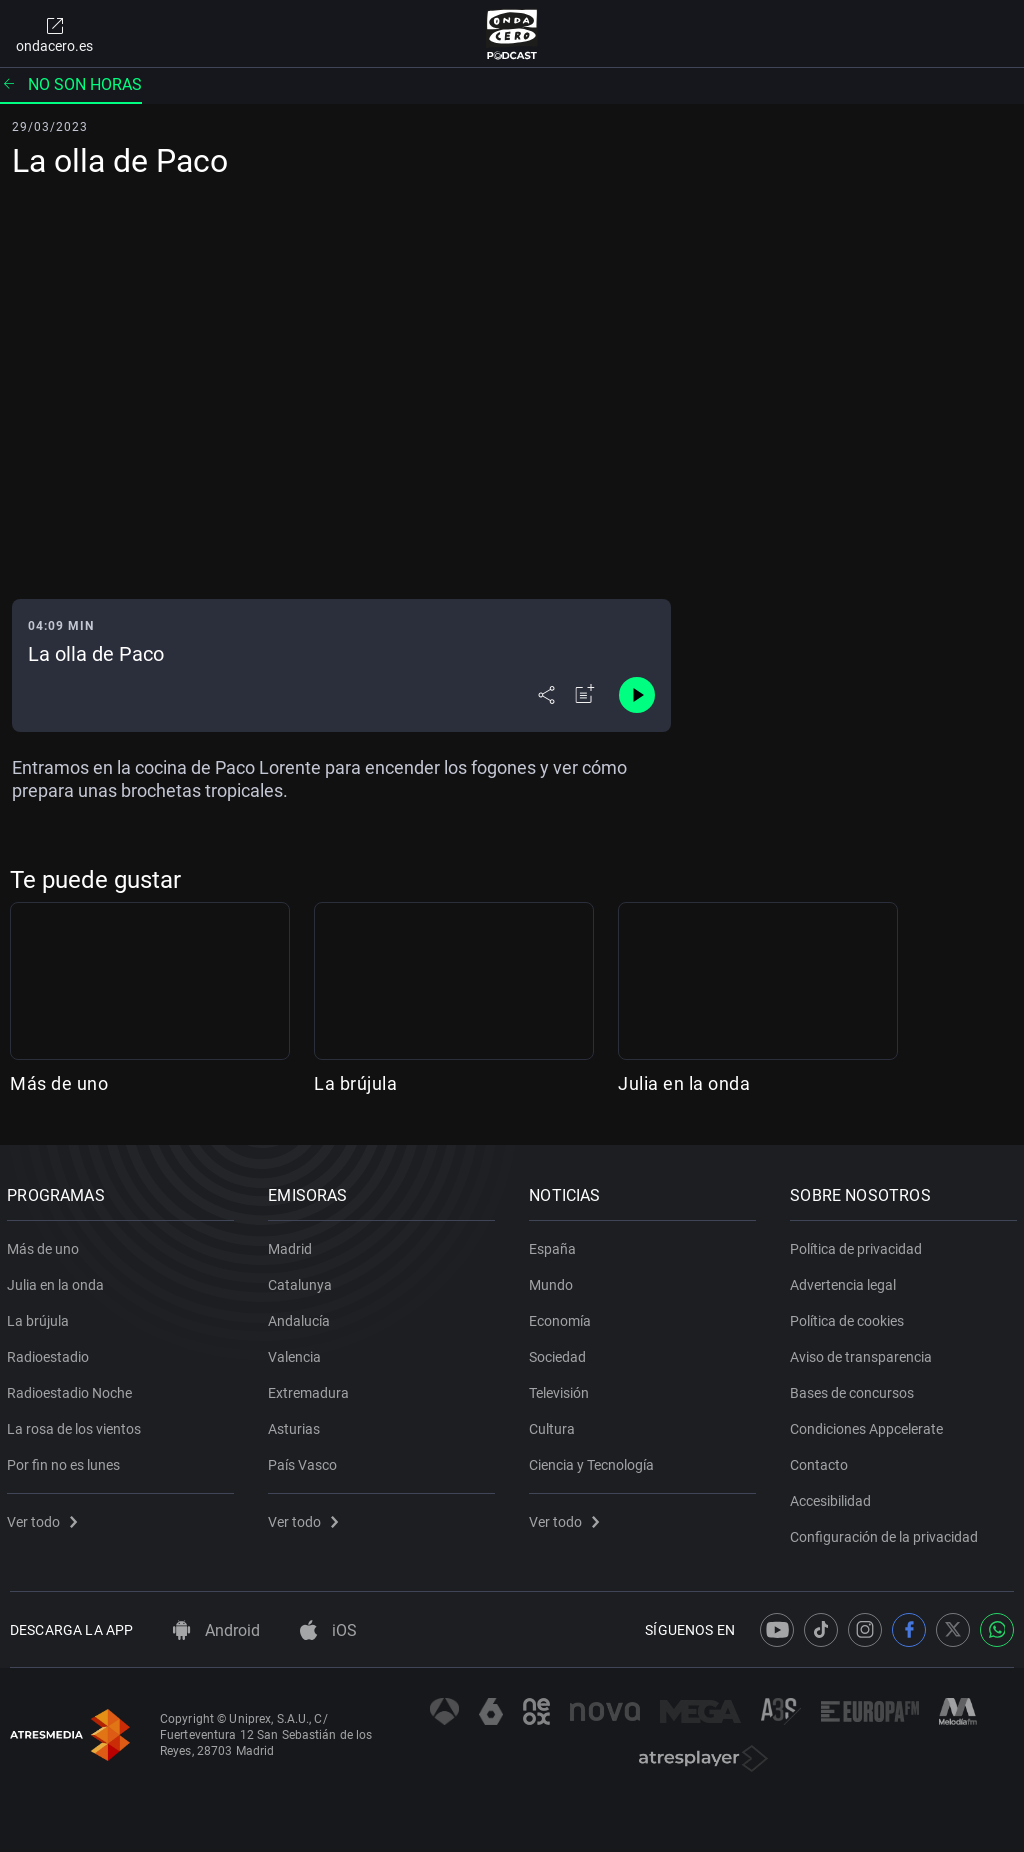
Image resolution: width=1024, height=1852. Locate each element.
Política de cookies (850, 1317)
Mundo (554, 1281)
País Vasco (305, 1461)
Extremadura (311, 1389)
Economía (563, 1317)
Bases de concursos (855, 1389)
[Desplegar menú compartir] (546, 695)
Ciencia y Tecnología (594, 1461)
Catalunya (303, 1281)
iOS (328, 1630)
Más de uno (59, 1083)
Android (216, 1630)
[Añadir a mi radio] (585, 695)
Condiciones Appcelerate (869, 1425)
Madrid (293, 1245)
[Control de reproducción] (637, 695)
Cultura (555, 1425)
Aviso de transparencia (864, 1353)
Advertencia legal (846, 1281)
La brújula (355, 1083)
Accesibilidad (833, 1497)
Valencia (297, 1353)
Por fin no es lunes (66, 1461)
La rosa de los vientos (77, 1425)
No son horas (71, 84)
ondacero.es (54, 34)
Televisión (562, 1389)
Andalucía (302, 1317)
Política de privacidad (859, 1245)
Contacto (822, 1461)
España (555, 1245)
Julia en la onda (684, 1083)
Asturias (297, 1425)
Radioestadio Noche (72, 1389)
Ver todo (45, 1518)
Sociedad (560, 1353)
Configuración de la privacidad (887, 1533)
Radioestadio (51, 1353)
